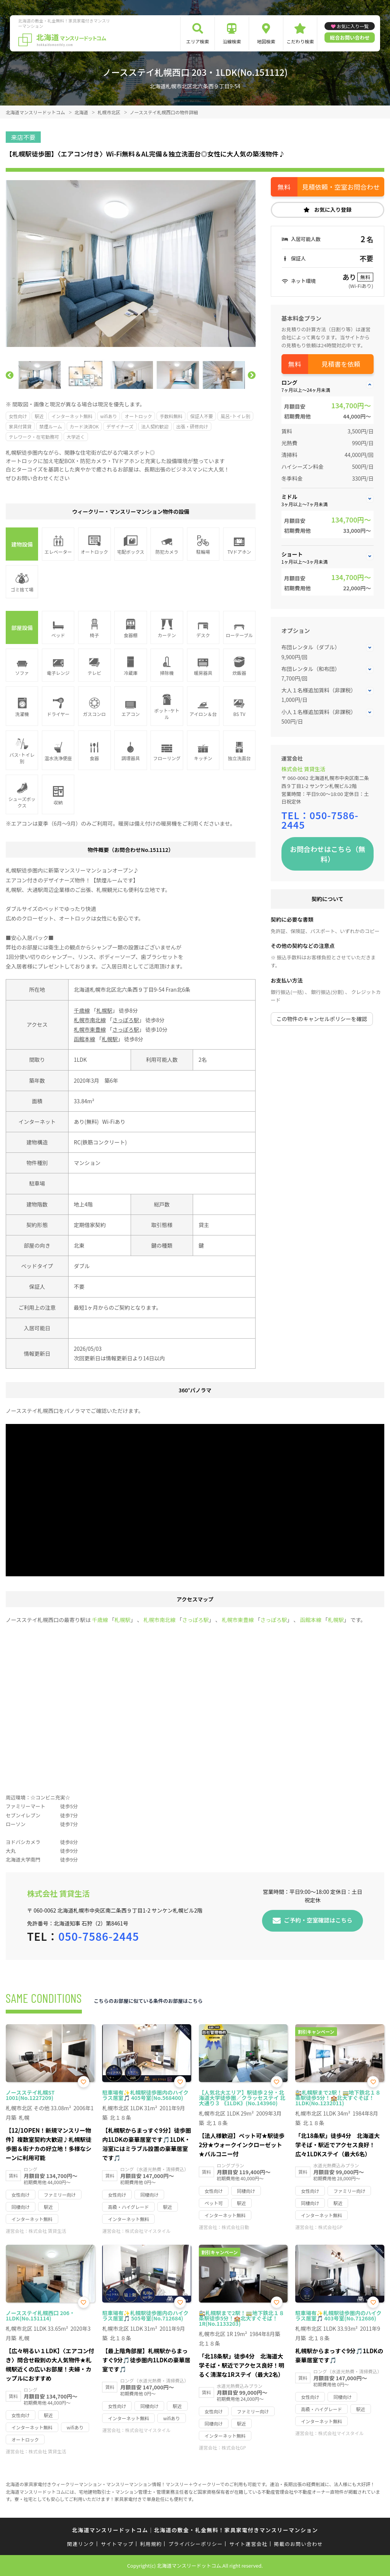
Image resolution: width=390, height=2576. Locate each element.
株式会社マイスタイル (148, 2231)
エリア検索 (197, 41)
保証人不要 (201, 416)
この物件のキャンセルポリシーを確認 (322, 1019)
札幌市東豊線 (90, 1029)
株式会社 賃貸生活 (303, 769)
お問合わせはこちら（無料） (327, 854)
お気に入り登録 (333, 209)
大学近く (76, 436)
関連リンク (80, 2543)
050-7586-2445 (320, 819)
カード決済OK (84, 426)
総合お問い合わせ (349, 37)
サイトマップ (117, 2543)
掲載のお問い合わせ (298, 2543)
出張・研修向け (192, 426)
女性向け (18, 416)
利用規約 (151, 2543)
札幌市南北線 (90, 1020)
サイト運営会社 (248, 2543)
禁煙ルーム (50, 426)
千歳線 (82, 1010)
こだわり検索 (300, 41)
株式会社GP (330, 2227)
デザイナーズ (119, 426)
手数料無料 (171, 416)
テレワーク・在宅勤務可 (34, 436)
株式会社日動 (235, 2227)
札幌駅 (104, 1010)
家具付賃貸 (20, 426)
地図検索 (266, 41)
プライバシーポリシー (195, 2543)
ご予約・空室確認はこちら (318, 1920)
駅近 (39, 416)
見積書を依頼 (340, 364)
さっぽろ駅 (125, 1020)
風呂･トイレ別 (235, 416)
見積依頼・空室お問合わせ (341, 187)
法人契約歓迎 (155, 426)
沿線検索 (232, 41)
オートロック (138, 416)
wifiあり (108, 416)
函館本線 (84, 1039)
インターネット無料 (72, 416)
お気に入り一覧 (353, 26)
